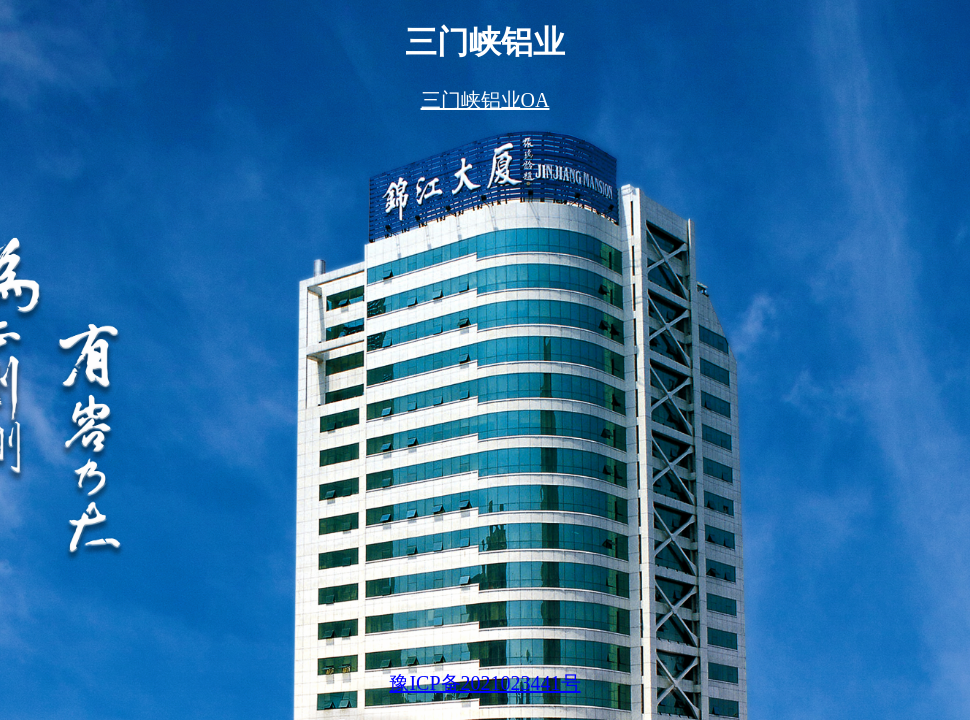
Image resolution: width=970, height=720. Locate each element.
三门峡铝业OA (485, 100)
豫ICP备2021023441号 (484, 683)
